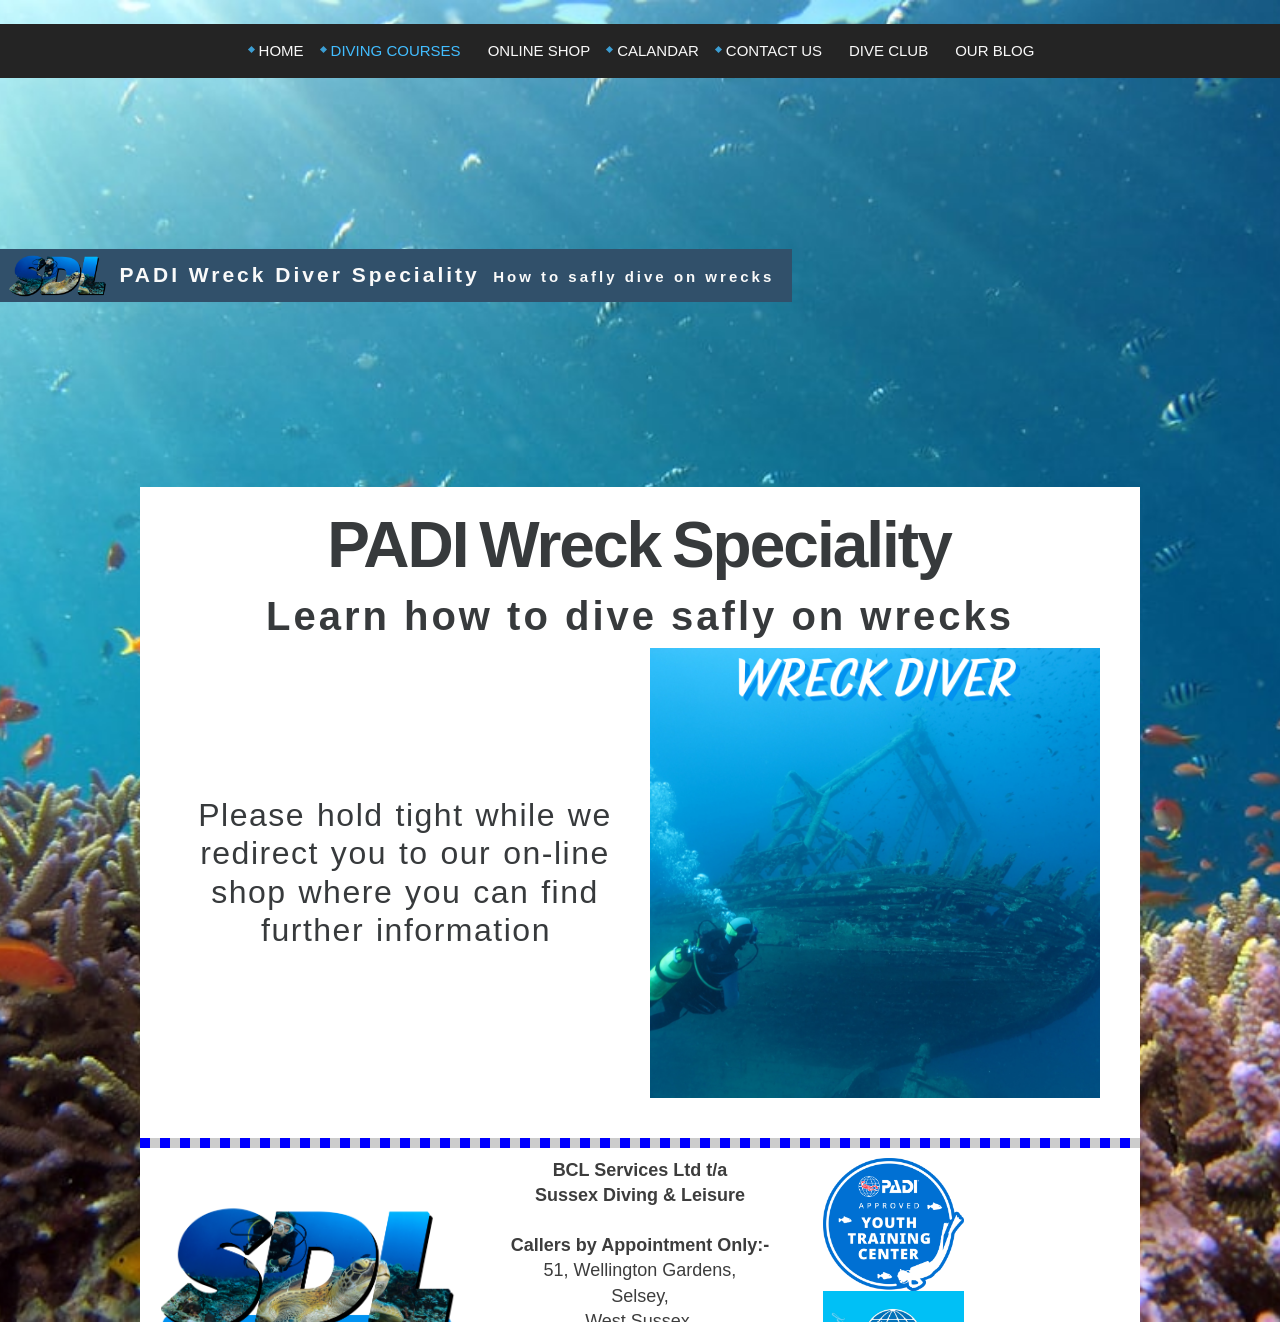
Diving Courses (396, 50)
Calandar (658, 50)
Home (281, 50)
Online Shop (539, 50)
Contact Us (774, 50)
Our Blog (994, 50)
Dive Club (888, 50)
